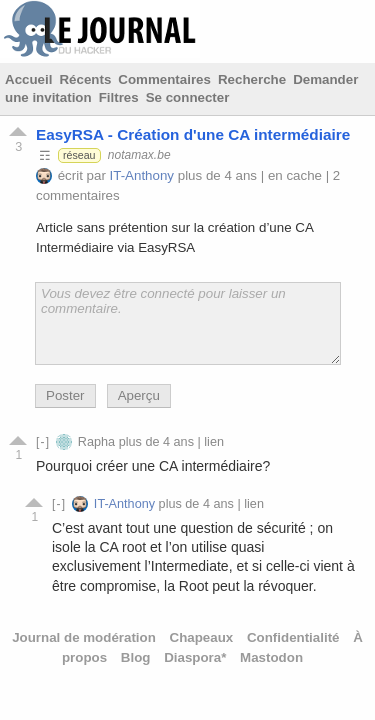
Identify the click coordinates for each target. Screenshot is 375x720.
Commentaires (164, 79)
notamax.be (139, 155)
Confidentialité (293, 637)
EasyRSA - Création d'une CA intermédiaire (193, 134)
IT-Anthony (142, 175)
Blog (136, 657)
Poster (65, 395)
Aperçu (139, 395)
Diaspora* (195, 657)
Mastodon (271, 657)
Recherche (252, 79)
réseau (79, 155)
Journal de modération (84, 637)
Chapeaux (202, 637)
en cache (295, 175)
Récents (85, 79)
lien (214, 442)
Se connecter (188, 97)
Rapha (96, 442)
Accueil (28, 79)
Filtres (119, 97)
